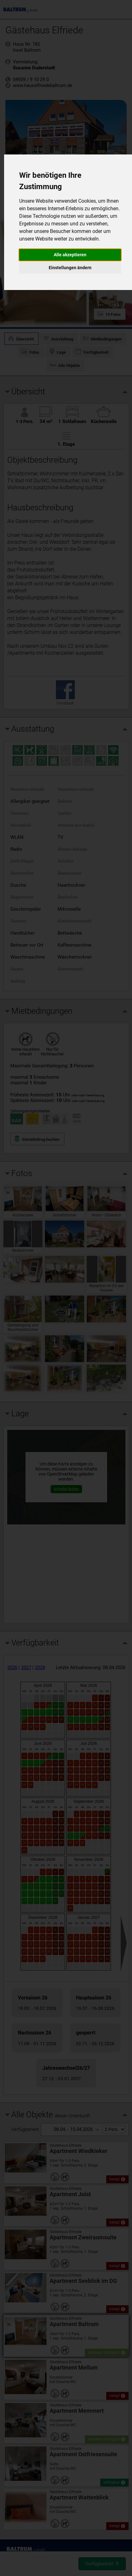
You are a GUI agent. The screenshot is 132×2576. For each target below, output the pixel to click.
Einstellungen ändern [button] (70, 267)
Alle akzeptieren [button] (70, 254)
